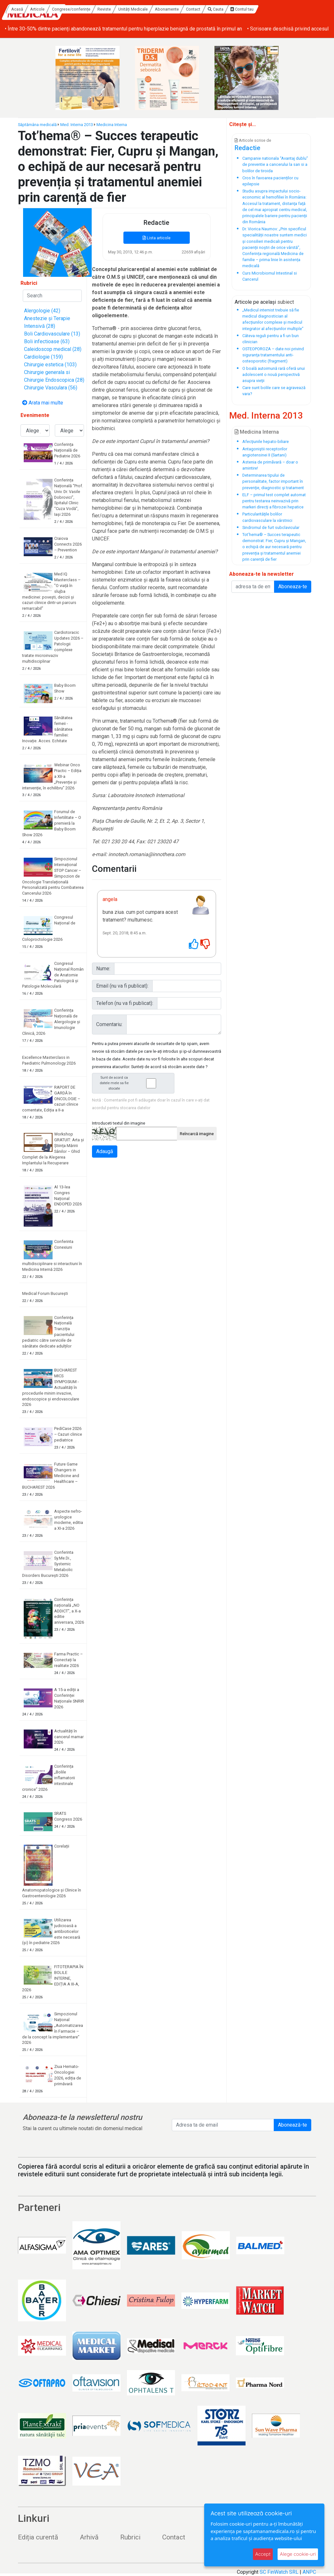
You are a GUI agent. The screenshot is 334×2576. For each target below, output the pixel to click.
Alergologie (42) (42, 311)
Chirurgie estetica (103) (50, 364)
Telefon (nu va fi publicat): (124, 1003)
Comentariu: (109, 1024)
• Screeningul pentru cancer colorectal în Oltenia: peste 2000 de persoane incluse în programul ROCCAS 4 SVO (128, 29)
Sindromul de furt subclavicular (270, 527)
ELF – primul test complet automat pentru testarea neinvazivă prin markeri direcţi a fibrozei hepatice (274, 500)
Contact (252, 9)
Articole (96, 9)
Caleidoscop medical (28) (52, 349)
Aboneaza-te (292, 586)
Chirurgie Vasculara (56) (50, 388)
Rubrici (130, 2537)
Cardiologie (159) (43, 357)
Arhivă (89, 2537)
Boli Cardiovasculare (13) (52, 334)
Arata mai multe (42, 403)
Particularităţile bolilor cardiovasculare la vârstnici (267, 517)
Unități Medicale (191, 9)
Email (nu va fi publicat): (122, 986)
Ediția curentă (38, 2537)
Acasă (76, 9)
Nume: (103, 968)
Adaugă (104, 1151)
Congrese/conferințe (130, 9)
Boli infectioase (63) (47, 341)
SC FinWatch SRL (279, 2572)
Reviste (163, 9)
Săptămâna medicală (37, 124)
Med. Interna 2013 (76, 124)
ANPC (309, 2572)
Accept (263, 2554)
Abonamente (225, 9)
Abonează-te (292, 2125)
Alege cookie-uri (298, 2554)
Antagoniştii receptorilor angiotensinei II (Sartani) (264, 451)
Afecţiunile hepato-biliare (265, 441)
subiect (285, 302)
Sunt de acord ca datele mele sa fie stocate (135, 1083)
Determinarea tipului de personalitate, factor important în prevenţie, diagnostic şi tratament (273, 481)
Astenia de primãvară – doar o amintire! (270, 465)
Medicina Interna (111, 124)
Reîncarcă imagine (197, 1133)
